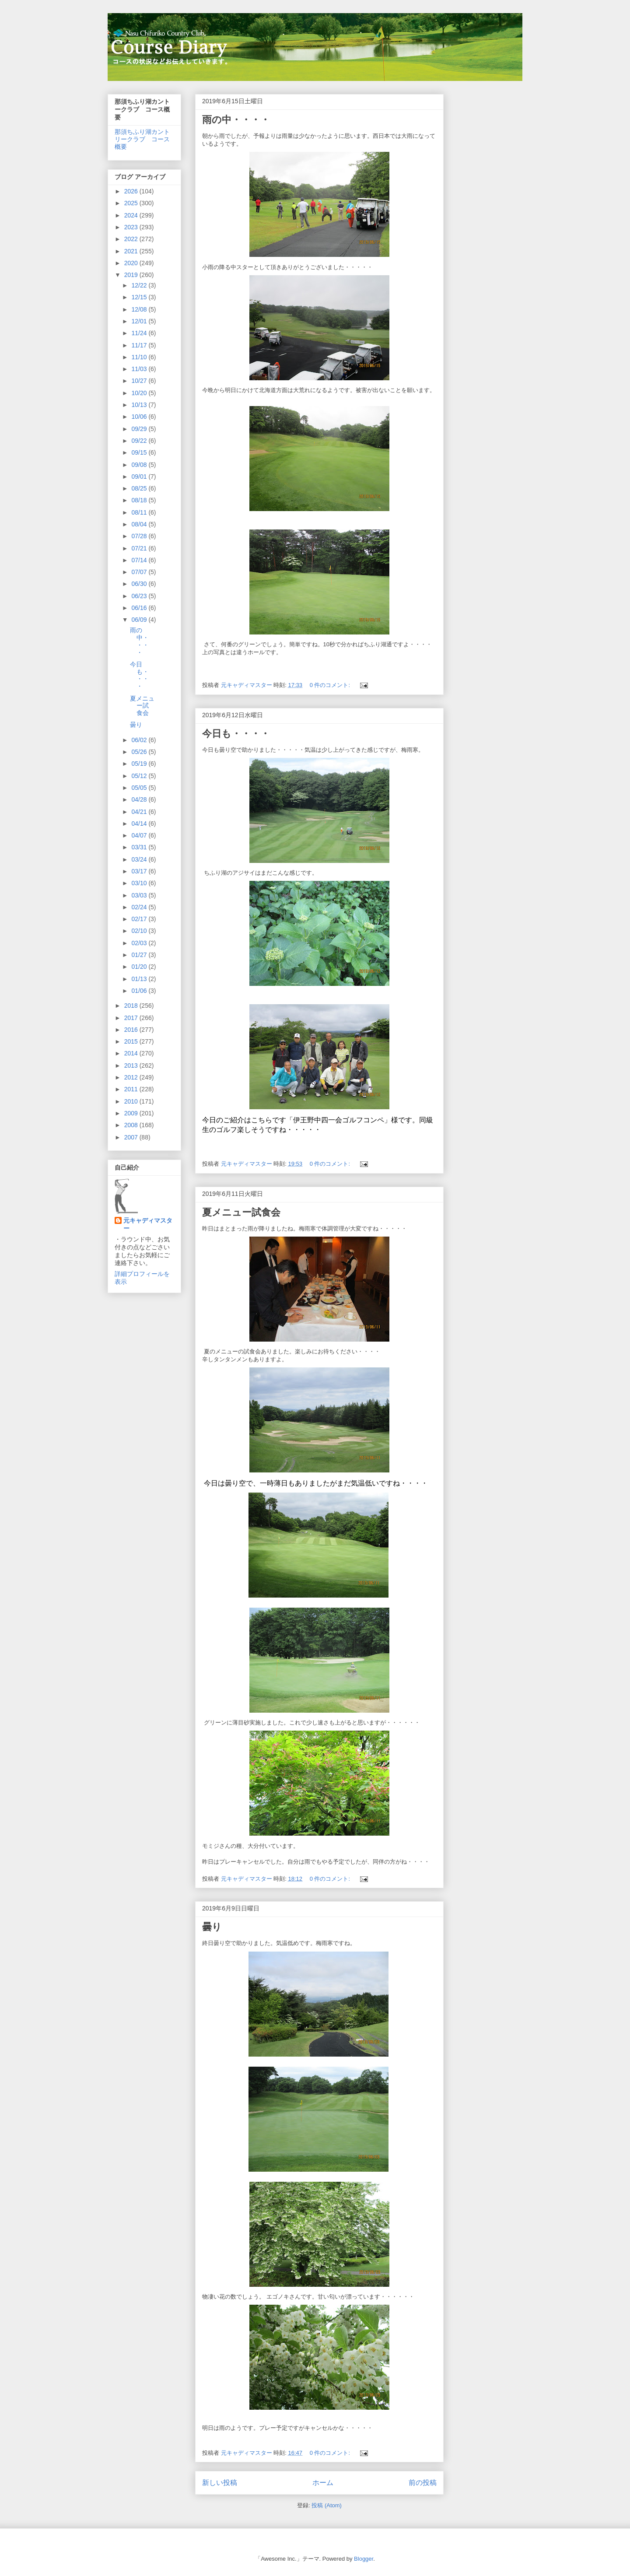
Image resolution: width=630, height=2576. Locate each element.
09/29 (139, 428)
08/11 (139, 512)
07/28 (139, 536)
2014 (132, 1053)
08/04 (139, 524)
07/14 (139, 560)
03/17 (139, 871)
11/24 (139, 332)
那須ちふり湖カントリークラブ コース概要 (142, 139)
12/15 (139, 297)
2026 (132, 191)
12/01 (139, 321)
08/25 (139, 488)
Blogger (363, 2558)
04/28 (139, 799)
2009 (132, 1113)
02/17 (139, 918)
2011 (132, 1089)
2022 (132, 238)
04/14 (139, 823)
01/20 (139, 966)
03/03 (139, 895)
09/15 (139, 452)
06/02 (139, 739)
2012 (132, 1077)
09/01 (139, 476)
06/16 (139, 607)
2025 (132, 203)
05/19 (139, 763)
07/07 (139, 571)
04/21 (139, 811)
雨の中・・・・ (236, 119)
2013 (132, 1065)
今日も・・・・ (236, 733)
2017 (132, 1017)
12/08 (139, 309)
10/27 (139, 380)
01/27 (139, 954)
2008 (132, 1125)
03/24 (139, 859)
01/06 (139, 990)
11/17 (139, 345)
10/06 (139, 416)
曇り (212, 1926)
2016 (132, 1029)
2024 (132, 215)
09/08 (139, 464)
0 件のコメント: (331, 685)
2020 (132, 262)
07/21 (139, 548)
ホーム (322, 2482)
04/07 (139, 835)
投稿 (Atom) (327, 2505)
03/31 (139, 847)
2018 (132, 1005)
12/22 (139, 285)
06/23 (139, 595)
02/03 (139, 942)
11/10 (139, 357)
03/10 (139, 883)
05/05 (139, 787)
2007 (132, 1137)
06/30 (139, 583)
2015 (132, 1041)
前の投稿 (423, 2482)
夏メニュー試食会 (241, 1212)
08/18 (139, 500)
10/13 (139, 404)
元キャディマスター (147, 1224)
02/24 (139, 907)
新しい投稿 (219, 2482)
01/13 (139, 978)
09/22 (139, 440)
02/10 (139, 930)
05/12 (139, 775)
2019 (132, 274)
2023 (132, 227)
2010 (132, 1101)
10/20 (139, 392)
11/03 (139, 368)
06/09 (139, 619)
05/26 (139, 751)
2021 (132, 251)
